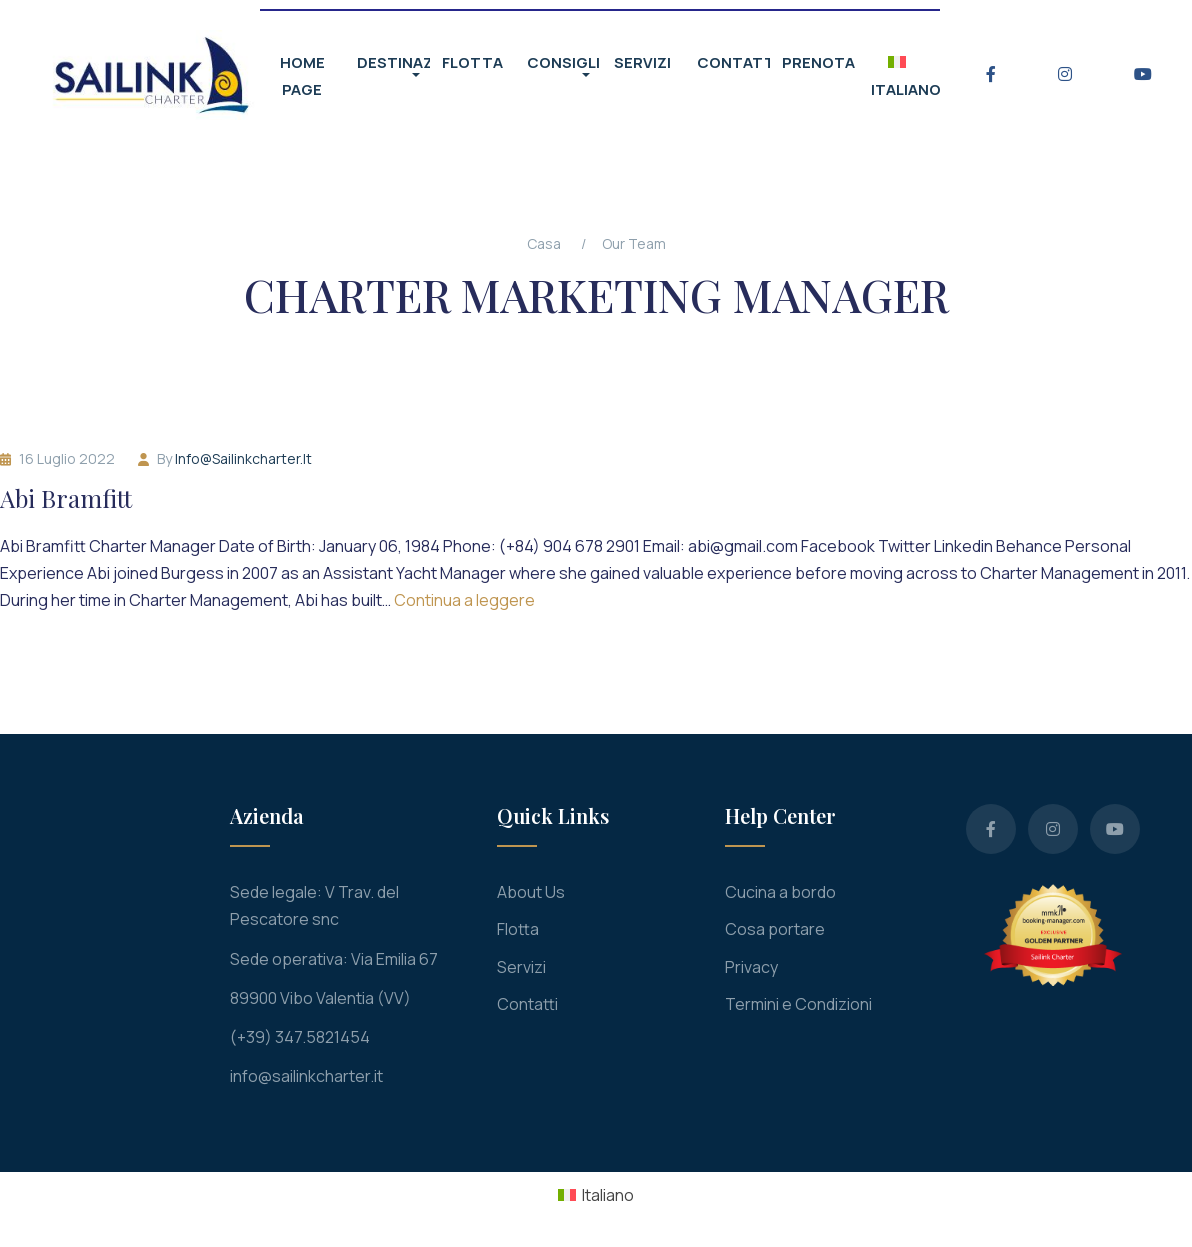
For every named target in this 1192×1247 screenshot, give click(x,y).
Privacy (751, 967)
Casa (544, 243)
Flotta (518, 929)
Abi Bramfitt (66, 498)
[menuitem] (596, 1194)
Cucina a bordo (780, 892)
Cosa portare (775, 929)
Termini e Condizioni (798, 1004)
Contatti (527, 1004)
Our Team (634, 243)
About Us (531, 892)
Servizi (521, 967)
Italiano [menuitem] (608, 1195)
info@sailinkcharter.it (243, 458)
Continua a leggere (464, 600)
